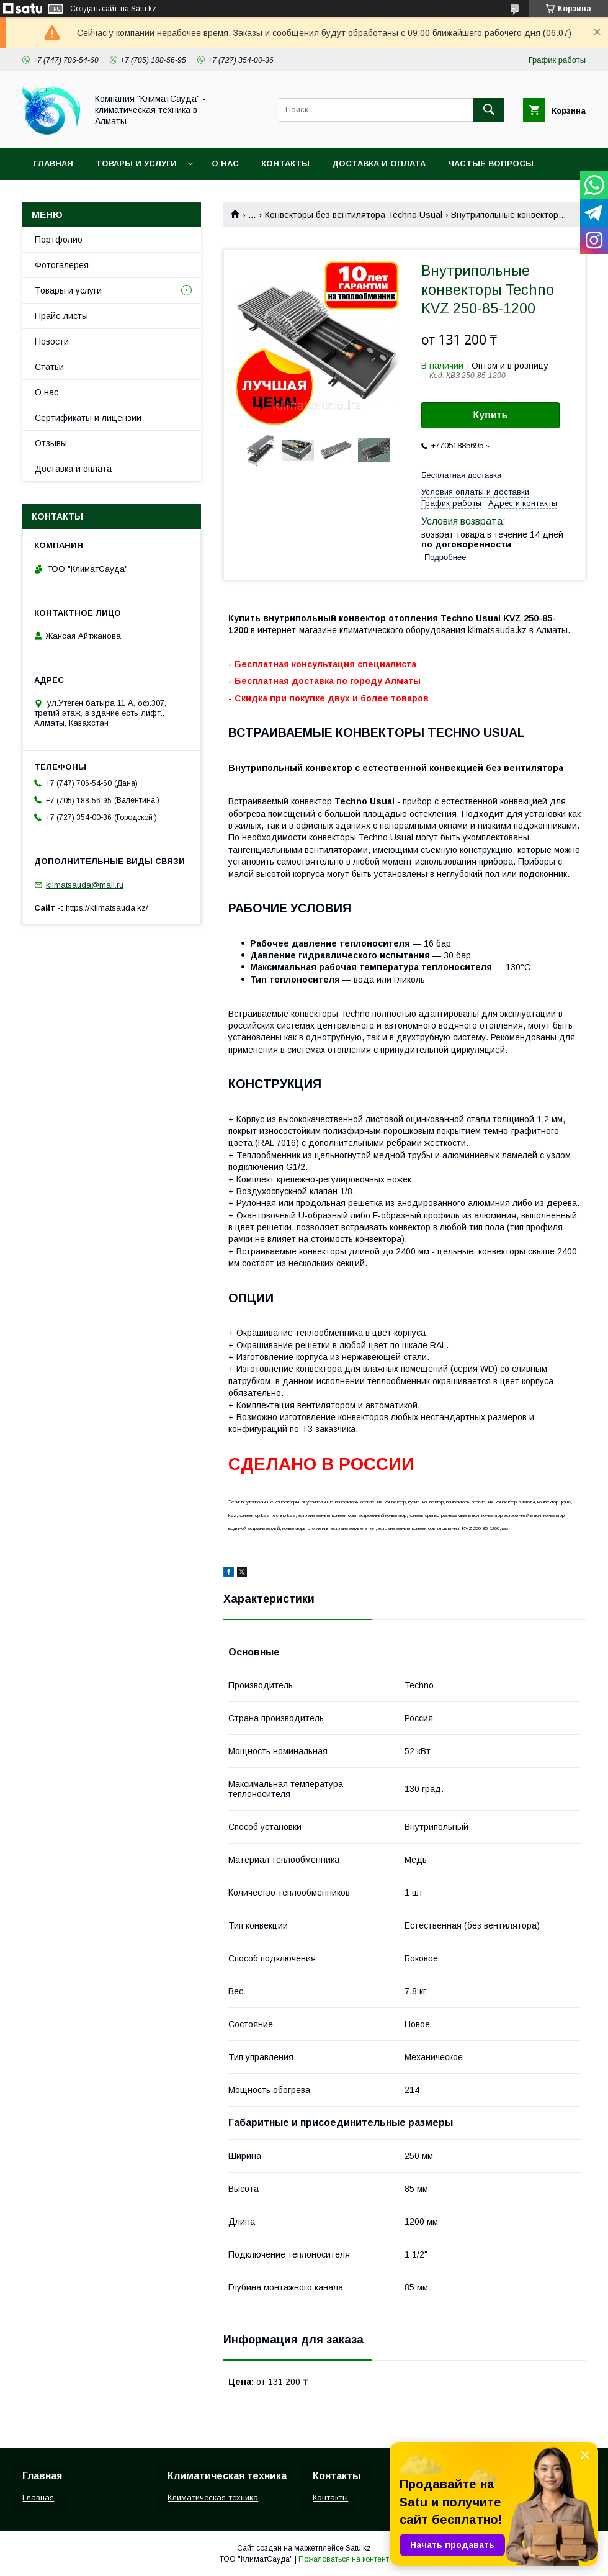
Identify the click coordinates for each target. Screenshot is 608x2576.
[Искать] (488, 110)
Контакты (285, 163)
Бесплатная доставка (461, 475)
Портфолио (59, 240)
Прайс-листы (61, 316)
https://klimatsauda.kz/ (107, 907)
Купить (490, 415)
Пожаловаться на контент (343, 2559)
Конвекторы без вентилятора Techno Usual (353, 215)
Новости (52, 341)
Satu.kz (358, 2548)
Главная (53, 163)
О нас (225, 163)
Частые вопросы (491, 163)
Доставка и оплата (379, 163)
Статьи (49, 367)
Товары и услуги (136, 163)
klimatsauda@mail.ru (84, 884)
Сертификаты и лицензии (88, 418)
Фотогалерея (62, 265)
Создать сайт (93, 8)
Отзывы (51, 443)
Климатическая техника (213, 2497)
